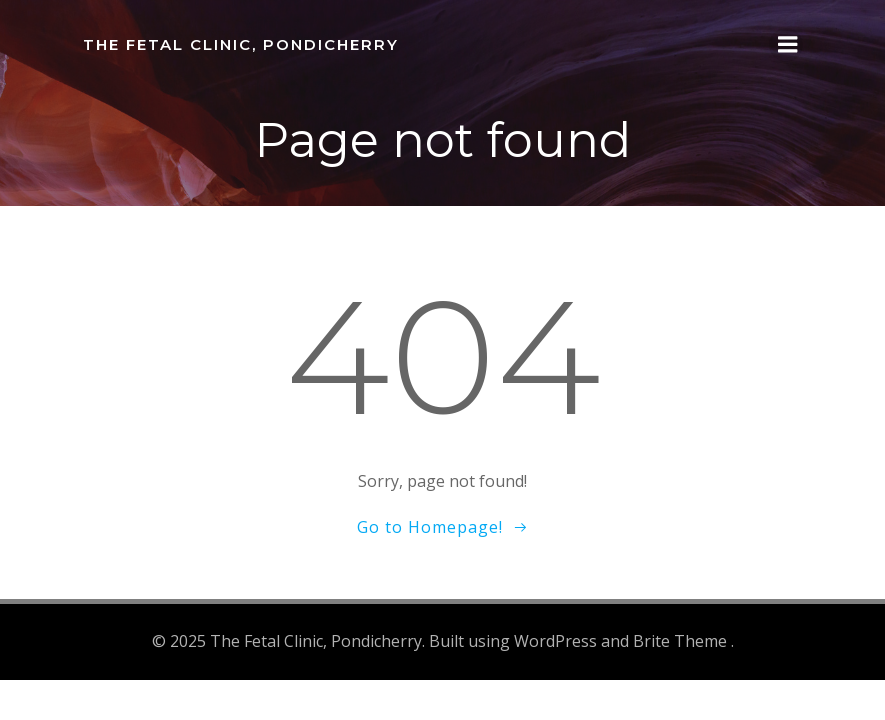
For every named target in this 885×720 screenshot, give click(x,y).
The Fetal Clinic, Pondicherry (241, 44)
